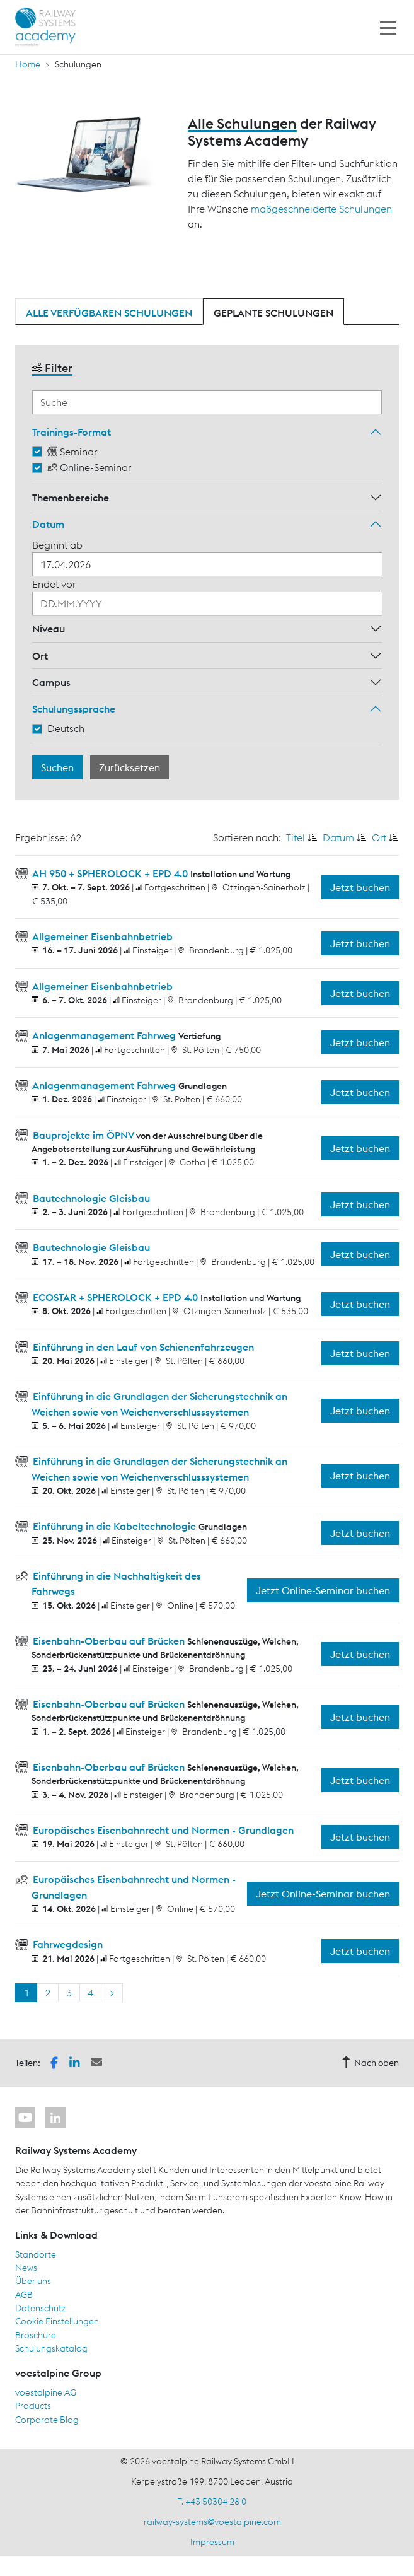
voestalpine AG (45, 2392)
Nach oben (370, 2062)
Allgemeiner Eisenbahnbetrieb (101, 936)
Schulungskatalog (51, 2348)
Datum (48, 524)
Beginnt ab (57, 545)
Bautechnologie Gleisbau (90, 1198)
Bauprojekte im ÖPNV (83, 1135)
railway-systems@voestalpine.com (212, 2521)
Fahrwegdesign (66, 1944)
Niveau (48, 628)
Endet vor (54, 584)
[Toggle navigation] (388, 27)
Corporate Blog (47, 2419)
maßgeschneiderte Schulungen (321, 208)
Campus (51, 682)
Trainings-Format (71, 432)
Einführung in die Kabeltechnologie (114, 1526)
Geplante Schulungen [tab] (273, 312)
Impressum (212, 2542)
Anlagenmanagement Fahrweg (104, 1035)
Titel (295, 837)
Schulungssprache (73, 708)
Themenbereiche (70, 497)
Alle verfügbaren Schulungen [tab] (109, 312)
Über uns (33, 2281)
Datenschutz (40, 2308)
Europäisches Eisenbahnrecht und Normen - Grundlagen (162, 1830)
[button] (54, 2061)
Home (27, 64)
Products (33, 2405)
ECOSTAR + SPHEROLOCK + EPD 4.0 (115, 1297)
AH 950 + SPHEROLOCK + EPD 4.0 (110, 873)
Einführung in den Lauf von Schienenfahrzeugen (142, 1347)
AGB (24, 2294)
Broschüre (35, 2335)
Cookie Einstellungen (57, 2321)
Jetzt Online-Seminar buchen (323, 1590)
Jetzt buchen (360, 887)
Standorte (35, 2254)
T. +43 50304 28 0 (212, 2501)
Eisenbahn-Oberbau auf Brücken (108, 1641)
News (26, 2267)
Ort (40, 656)
